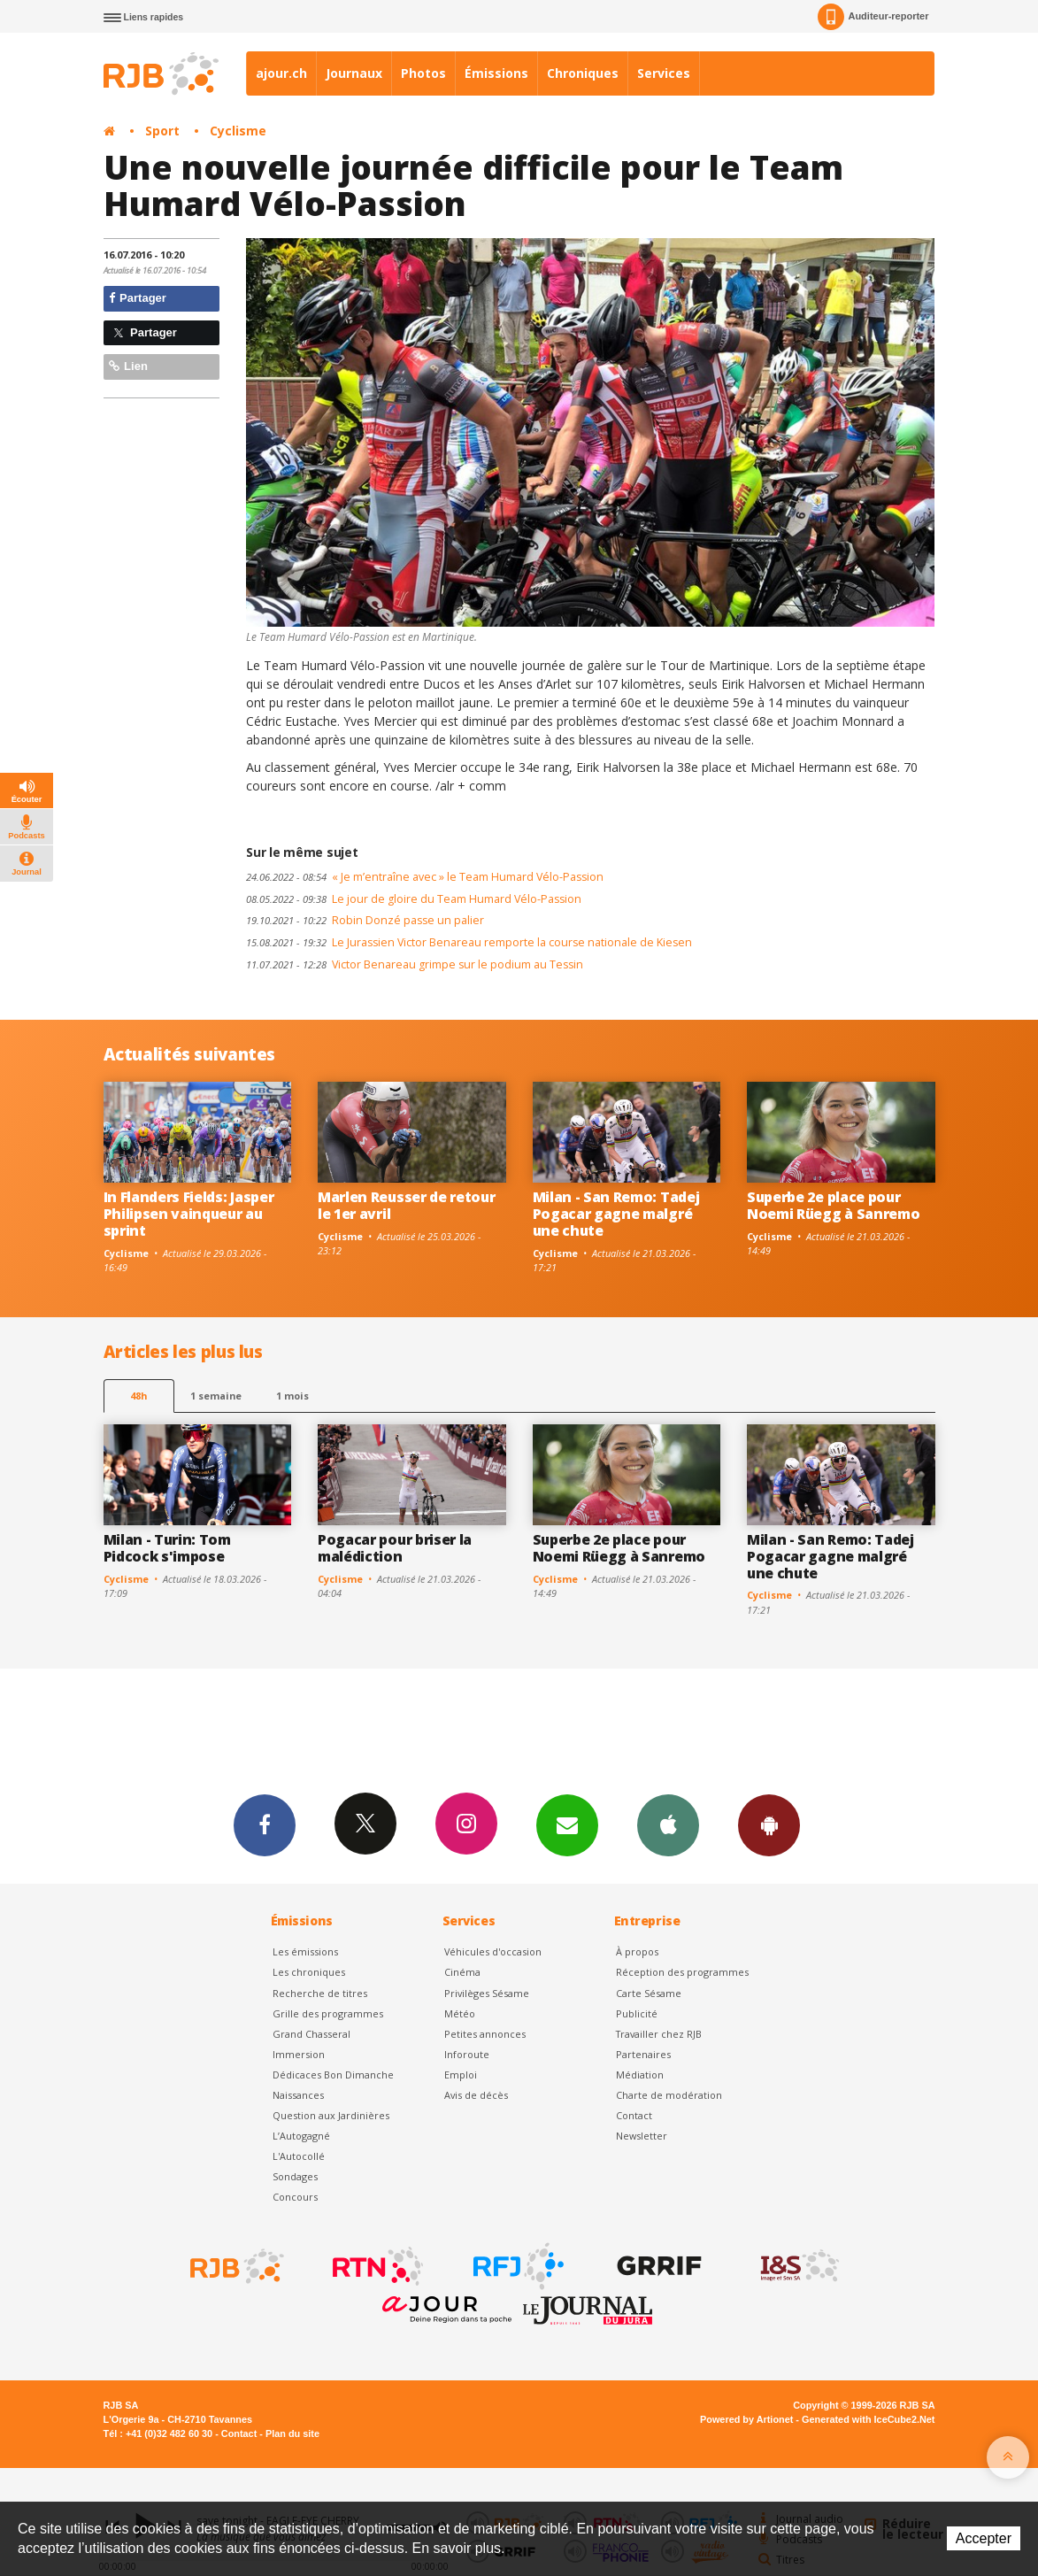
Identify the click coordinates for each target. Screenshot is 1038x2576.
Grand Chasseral (311, 2034)
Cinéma (462, 1972)
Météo (459, 2013)
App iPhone (668, 1824)
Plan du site (292, 2433)
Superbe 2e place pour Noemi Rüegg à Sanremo (833, 1205)
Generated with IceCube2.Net (868, 2419)
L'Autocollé (299, 2156)
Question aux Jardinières (331, 2115)
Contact (634, 2115)
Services (663, 73)
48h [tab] (138, 1395)
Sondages (295, 2176)
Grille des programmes (328, 2013)
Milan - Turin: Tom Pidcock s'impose (167, 1548)
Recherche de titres (320, 1993)
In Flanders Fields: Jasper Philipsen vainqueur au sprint (189, 1213)
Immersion (299, 2054)
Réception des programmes (682, 1972)
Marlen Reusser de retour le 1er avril (406, 1205)
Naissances (298, 2095)
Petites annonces (485, 2034)
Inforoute (466, 2054)
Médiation (640, 2074)
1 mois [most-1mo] (292, 1395)
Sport (162, 130)
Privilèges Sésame (486, 1993)
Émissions (496, 73)
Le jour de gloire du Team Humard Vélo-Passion (413, 898)
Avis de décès (476, 2095)
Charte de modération (669, 2095)
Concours (295, 2196)
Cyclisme (238, 130)
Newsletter (641, 2135)
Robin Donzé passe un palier (365, 920)
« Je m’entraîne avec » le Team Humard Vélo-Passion (425, 876)
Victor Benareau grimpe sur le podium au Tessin (414, 964)
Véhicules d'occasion (493, 1951)
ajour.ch (281, 73)
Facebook (265, 1824)
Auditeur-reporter (873, 17)
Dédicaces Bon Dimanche (333, 2074)
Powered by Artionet (746, 2419)
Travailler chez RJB (659, 2034)
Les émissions (305, 1951)
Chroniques (583, 73)
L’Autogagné (301, 2135)
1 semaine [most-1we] (216, 1395)
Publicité (636, 2013)
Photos (423, 73)
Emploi (460, 2074)
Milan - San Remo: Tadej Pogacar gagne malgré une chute (616, 1213)
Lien (128, 366)
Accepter (983, 2538)
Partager (137, 298)
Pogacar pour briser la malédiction (395, 1548)
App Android (769, 1824)
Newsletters (567, 1824)
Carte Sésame (648, 1993)
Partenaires (643, 2054)
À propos (637, 1951)
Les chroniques (309, 1972)
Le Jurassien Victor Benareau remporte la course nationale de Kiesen (469, 942)
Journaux (354, 73)
